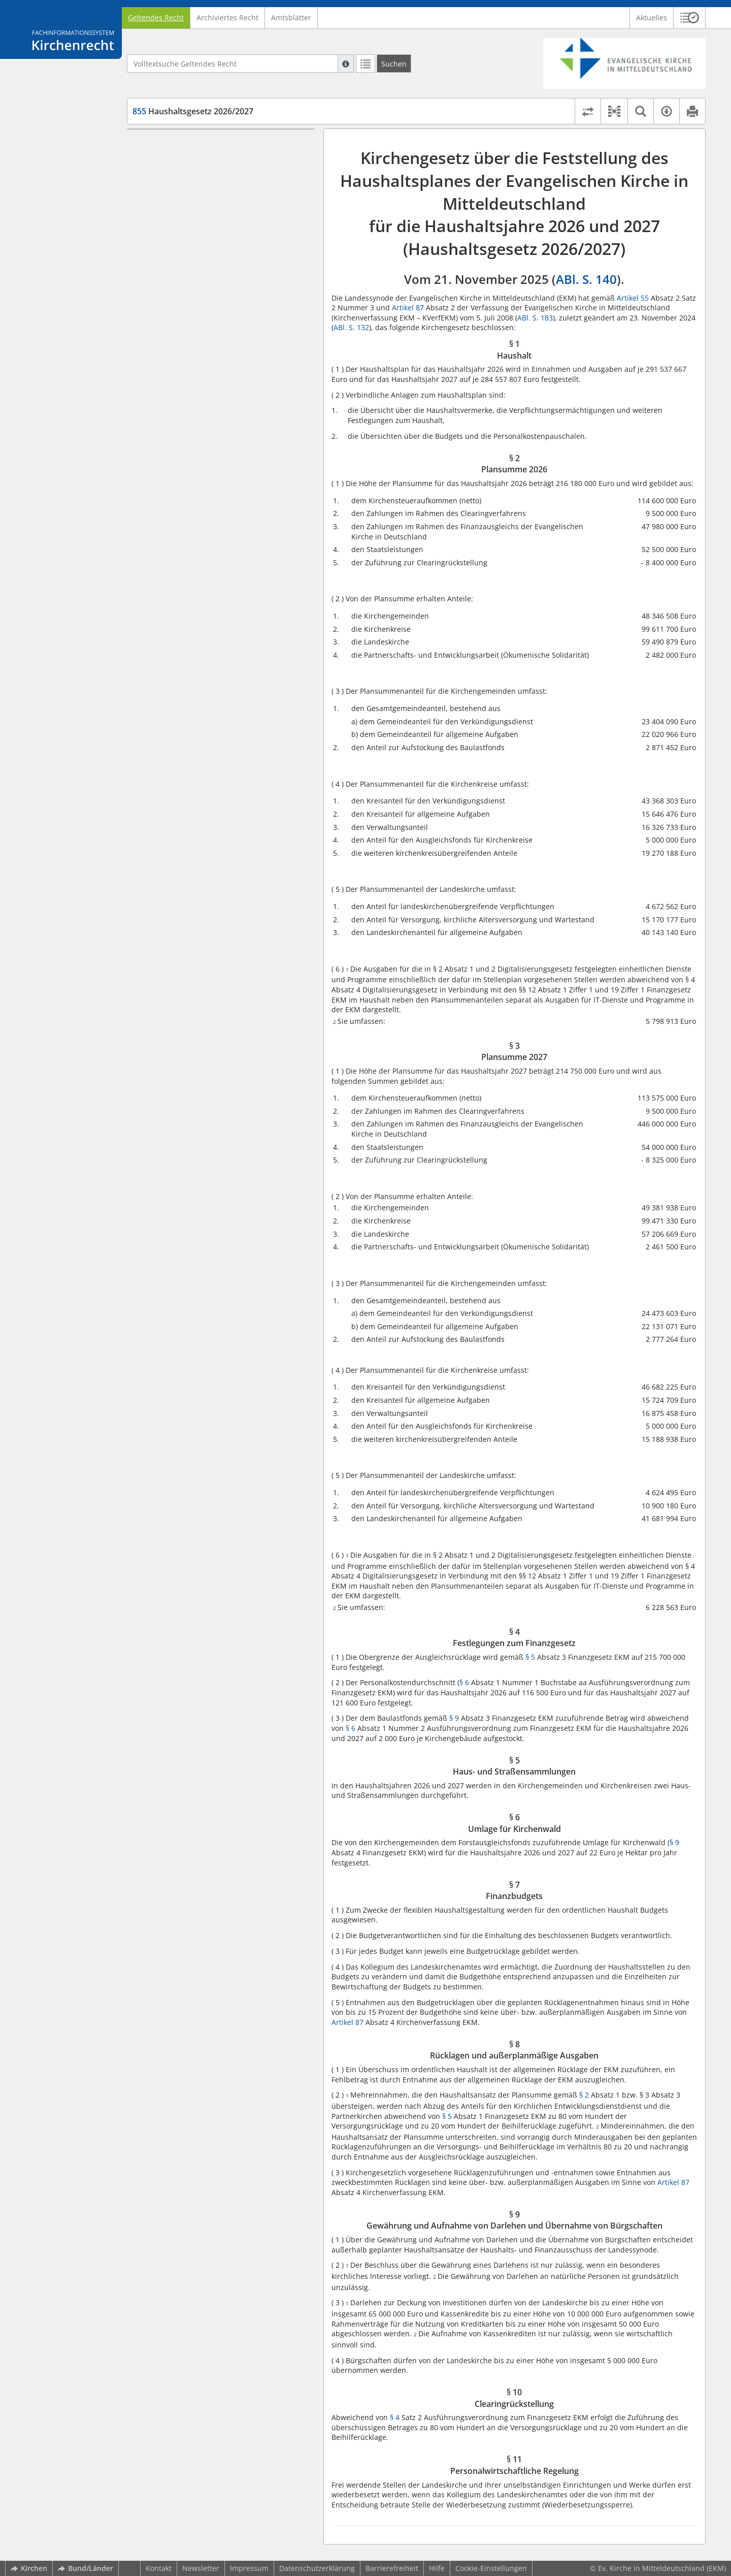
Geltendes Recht (156, 17)
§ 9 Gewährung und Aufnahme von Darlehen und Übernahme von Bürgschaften (227, 279)
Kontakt (159, 2568)
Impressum (249, 2568)
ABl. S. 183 (535, 318)
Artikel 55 (633, 298)
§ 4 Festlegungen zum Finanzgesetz (211, 189)
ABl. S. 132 (351, 327)
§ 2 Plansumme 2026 (186, 159)
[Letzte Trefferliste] (365, 63)
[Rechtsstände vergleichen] (588, 111)
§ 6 (464, 1682)
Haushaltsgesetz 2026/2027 (192, 111)
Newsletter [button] (200, 2568)
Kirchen (29, 2568)
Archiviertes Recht (227, 17)
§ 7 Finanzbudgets (182, 234)
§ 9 (454, 1718)
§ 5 (530, 1657)
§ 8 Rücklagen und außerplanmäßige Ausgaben (214, 254)
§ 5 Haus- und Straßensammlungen (211, 204)
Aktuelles (651, 17)
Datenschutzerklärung (317, 2568)
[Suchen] (394, 63)
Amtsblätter (291, 17)
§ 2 (584, 2095)
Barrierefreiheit (392, 2568)
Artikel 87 (408, 307)
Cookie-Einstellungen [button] (491, 2568)
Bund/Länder (85, 2568)
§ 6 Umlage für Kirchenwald (198, 219)
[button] (690, 17)
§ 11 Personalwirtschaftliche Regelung (216, 314)
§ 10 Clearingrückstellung (194, 299)
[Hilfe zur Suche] (346, 63)
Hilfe (437, 2568)
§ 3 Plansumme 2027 (186, 174)
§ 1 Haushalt (172, 144)
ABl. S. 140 (586, 279)
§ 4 (395, 2417)
